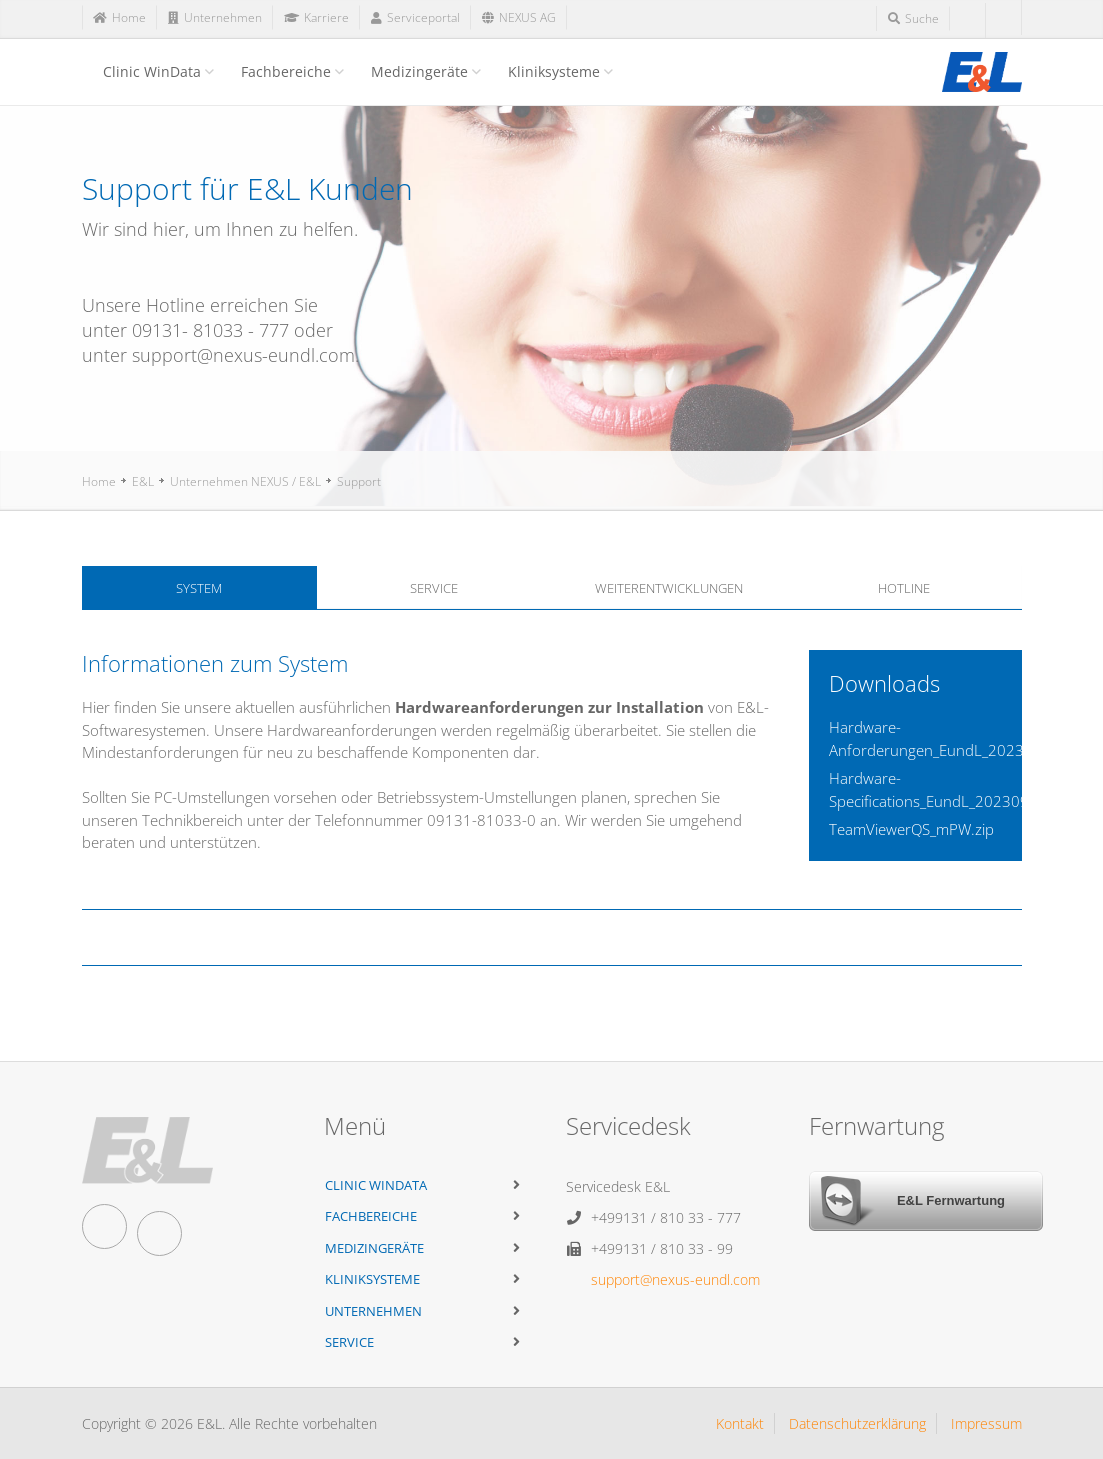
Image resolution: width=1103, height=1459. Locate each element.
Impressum (986, 1423)
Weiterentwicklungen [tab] (669, 588)
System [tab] (199, 588)
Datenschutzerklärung (857, 1423)
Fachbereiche (286, 71)
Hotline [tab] (904, 588)
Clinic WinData (152, 71)
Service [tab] (434, 588)
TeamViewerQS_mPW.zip (911, 829)
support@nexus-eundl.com (675, 1279)
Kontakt (740, 1423)
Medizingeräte (419, 71)
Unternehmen (373, 1311)
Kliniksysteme (554, 71)
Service (349, 1342)
